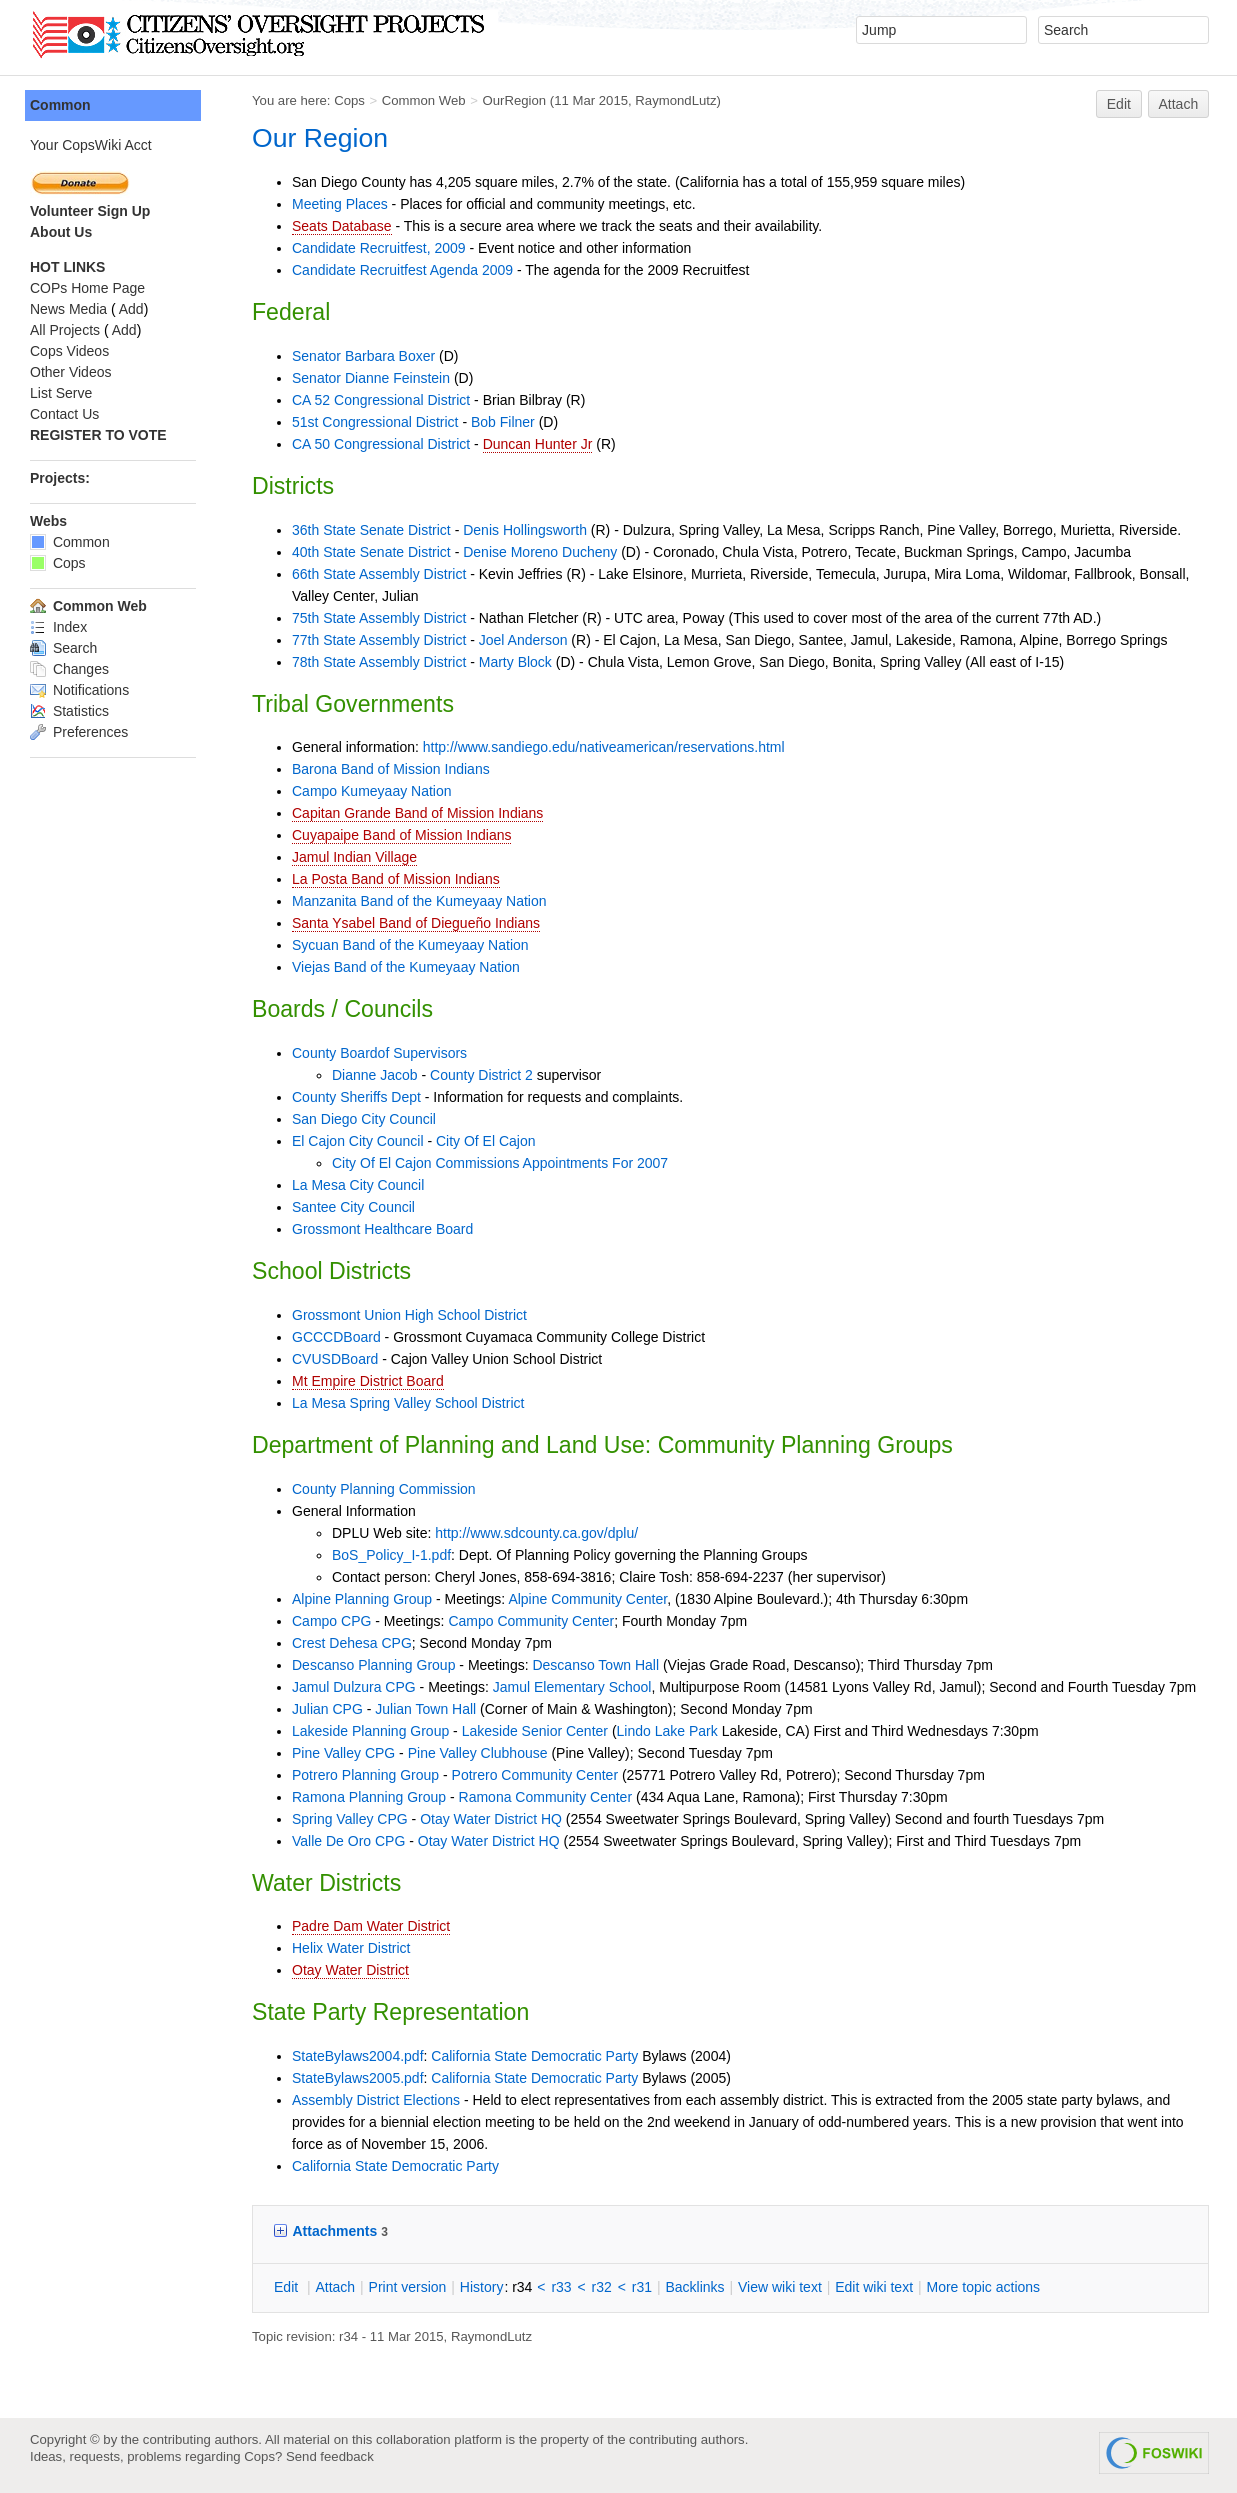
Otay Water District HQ (491, 1819)
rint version (408, 2287)
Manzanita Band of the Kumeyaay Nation (419, 901)
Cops (349, 100)
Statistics (69, 711)
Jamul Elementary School (572, 1687)
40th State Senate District (371, 552)
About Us (61, 232)
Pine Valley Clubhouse (478, 1753)
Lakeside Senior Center (535, 1731)
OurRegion (514, 100)
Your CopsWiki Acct (91, 145)
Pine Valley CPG (343, 1753)
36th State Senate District (371, 530)
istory (482, 2287)
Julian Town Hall (425, 1709)
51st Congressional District (375, 422)
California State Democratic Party (534, 2056)
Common (60, 105)
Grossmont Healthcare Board (382, 1229)
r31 (642, 2287)
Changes (69, 669)
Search (63, 648)
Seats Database (342, 226)
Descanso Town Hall (595, 1665)
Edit (1119, 104)
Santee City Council (353, 1207)
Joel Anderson (523, 640)
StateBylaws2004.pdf (358, 2056)
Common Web (424, 100)
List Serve (61, 393)
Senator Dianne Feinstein (371, 378)
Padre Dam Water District (371, 1926)
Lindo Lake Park (667, 1731)
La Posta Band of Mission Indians (396, 879)
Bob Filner (503, 422)
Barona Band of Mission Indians (391, 769)
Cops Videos (69, 351)
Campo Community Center (531, 1621)
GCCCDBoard (336, 1337)
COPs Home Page (87, 288)
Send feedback (330, 2456)
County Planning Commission (384, 1489)
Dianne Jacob (375, 1075)
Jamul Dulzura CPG (354, 1687)
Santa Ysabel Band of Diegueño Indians (416, 923)
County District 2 (481, 1075)
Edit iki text (874, 2287)
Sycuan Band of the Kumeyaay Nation (410, 945)
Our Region (320, 138)
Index (58, 627)
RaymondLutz (675, 100)
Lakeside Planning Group (370, 1731)
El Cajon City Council (358, 1141)
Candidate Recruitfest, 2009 (379, 248)
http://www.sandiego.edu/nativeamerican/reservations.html (604, 747)
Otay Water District (350, 1970)
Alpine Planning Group (362, 1599)
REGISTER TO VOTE (98, 435)
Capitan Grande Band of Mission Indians (417, 813)
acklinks (694, 2287)
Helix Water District (351, 1948)
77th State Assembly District (379, 640)
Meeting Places (340, 204)
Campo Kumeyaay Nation (372, 791)
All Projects (65, 330)
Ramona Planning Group (369, 1797)
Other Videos (70, 372)
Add (131, 309)
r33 (561, 2287)
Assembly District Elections (376, 2100)
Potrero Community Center (535, 1775)
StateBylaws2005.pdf (358, 2078)
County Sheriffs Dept (356, 1097)
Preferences (79, 732)
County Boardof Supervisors (379, 1053)
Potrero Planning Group (365, 1775)
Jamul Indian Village (354, 857)
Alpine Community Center (587, 1599)
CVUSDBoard (335, 1359)
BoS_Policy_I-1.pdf (391, 1555)
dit (288, 2287)
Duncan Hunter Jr (538, 444)
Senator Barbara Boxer (363, 356)
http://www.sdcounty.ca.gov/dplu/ (536, 1533)
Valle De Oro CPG (348, 1841)
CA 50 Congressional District (381, 444)
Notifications (79, 690)
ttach (335, 2287)
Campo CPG (331, 1621)
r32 (602, 2287)
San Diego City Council (364, 1119)
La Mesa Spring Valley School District (408, 1403)
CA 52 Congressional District (381, 400)
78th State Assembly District (379, 662)
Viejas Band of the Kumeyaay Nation (406, 967)
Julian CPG (327, 1709)
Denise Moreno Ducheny (540, 552)
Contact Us (64, 414)
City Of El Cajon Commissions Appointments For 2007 (500, 1163)
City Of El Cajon (486, 1141)
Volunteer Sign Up (90, 211)
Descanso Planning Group (373, 1665)
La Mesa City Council (358, 1185)
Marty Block (515, 662)
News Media (68, 309)
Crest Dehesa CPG (352, 1643)
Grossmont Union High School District (409, 1315)
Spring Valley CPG (350, 1819)
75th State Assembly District (379, 618)
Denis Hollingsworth (525, 530)
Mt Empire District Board (368, 1381)
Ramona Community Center (546, 1797)
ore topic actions (983, 2287)
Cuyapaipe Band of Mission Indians (401, 835)
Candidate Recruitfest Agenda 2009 (402, 270)
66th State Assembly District (379, 574)
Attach (1179, 104)
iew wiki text (780, 2287)
